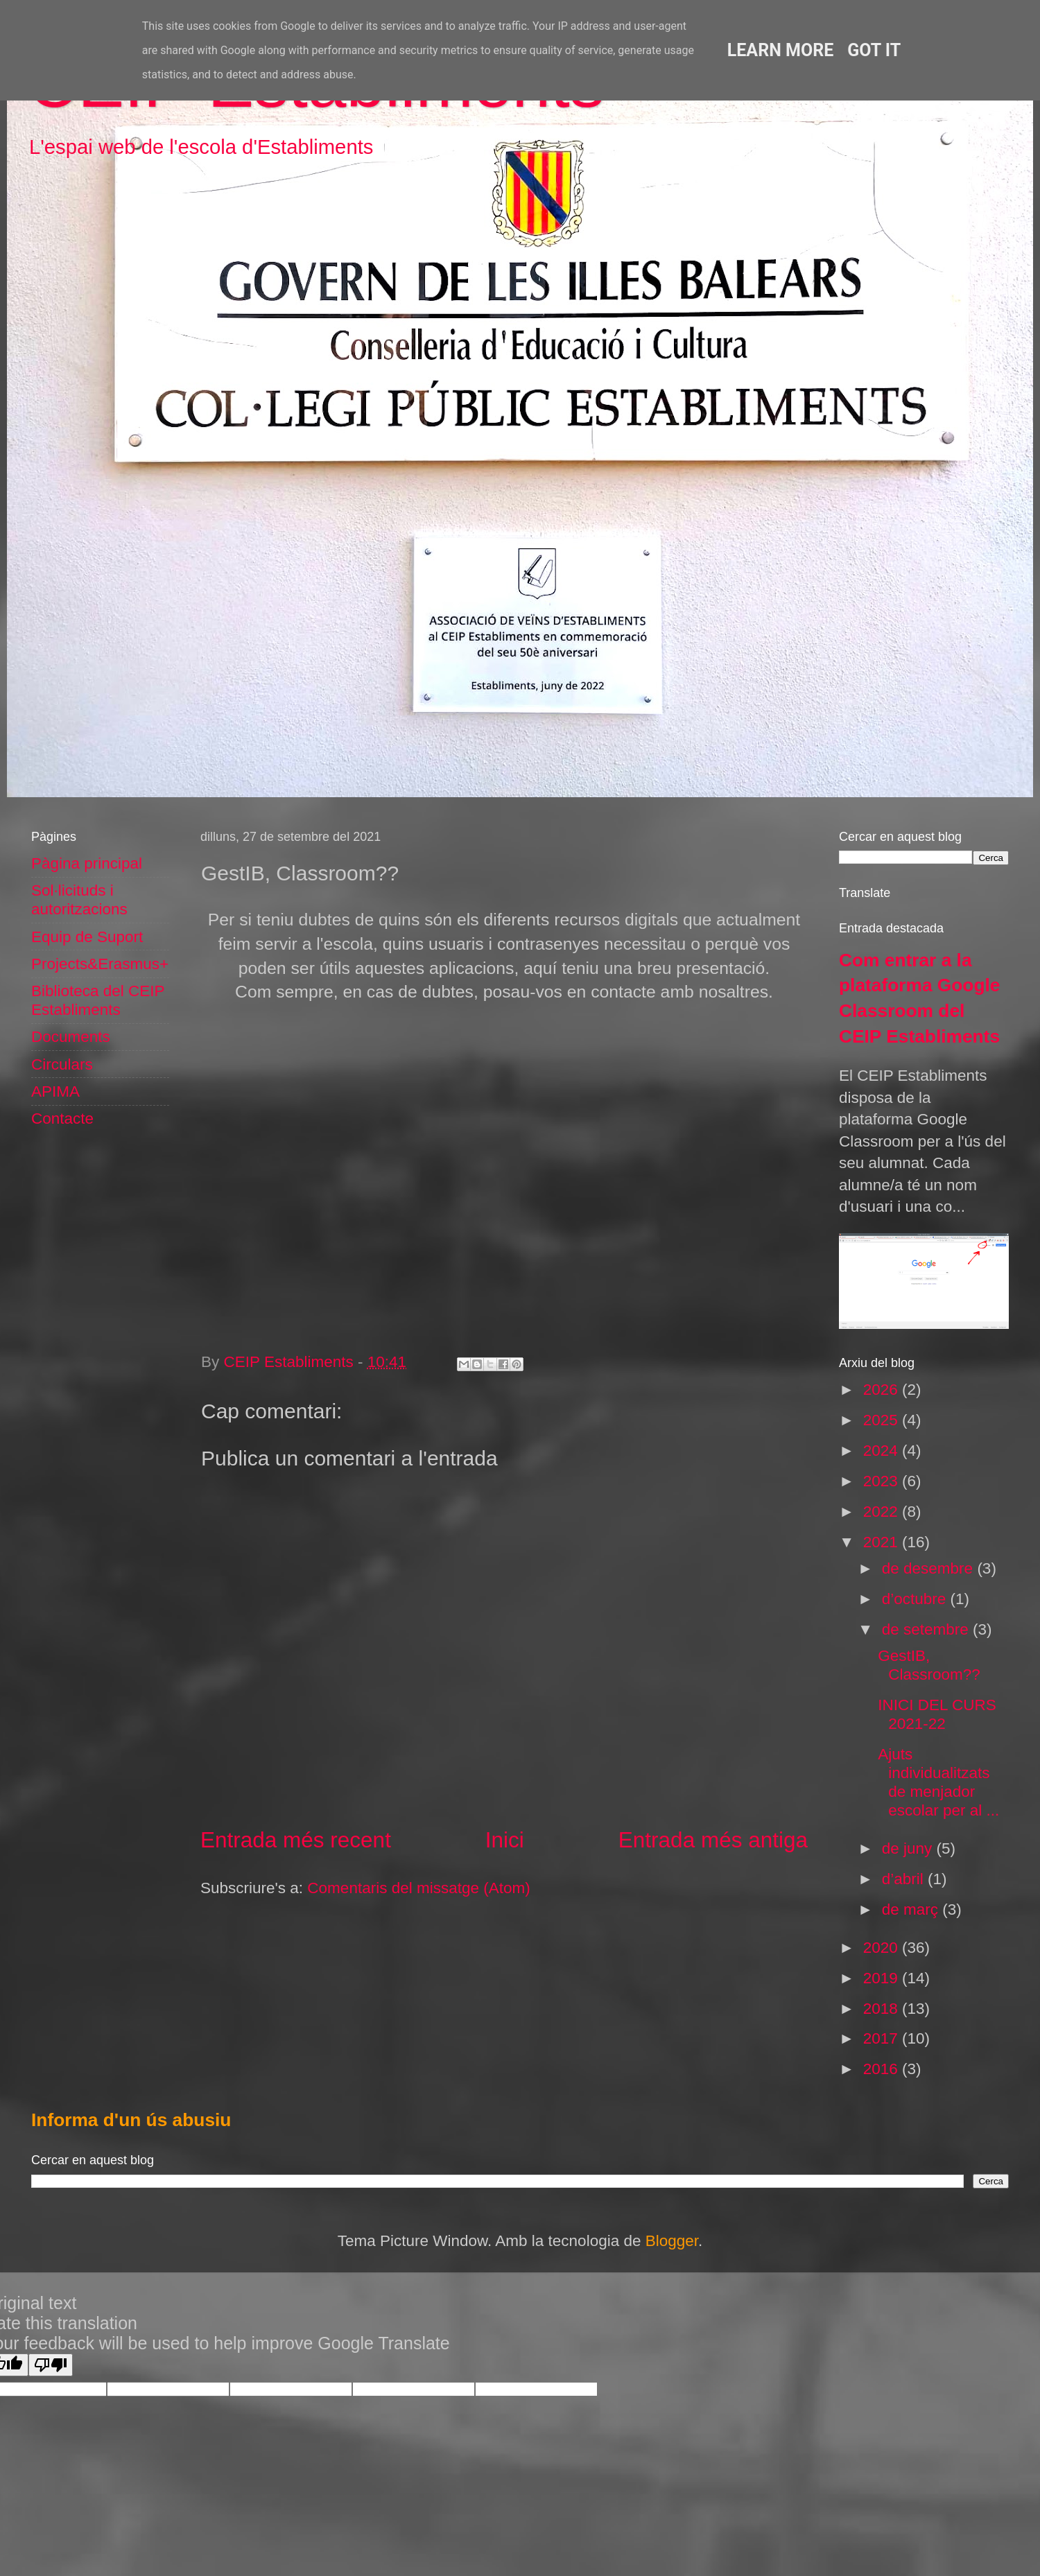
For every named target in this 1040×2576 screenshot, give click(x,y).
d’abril (905, 1879)
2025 (882, 1420)
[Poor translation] (50, 2364)
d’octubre (916, 1599)
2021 (882, 1542)
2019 (882, 1978)
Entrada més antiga (713, 1839)
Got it (874, 50)
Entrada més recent (295, 1839)
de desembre (930, 1568)
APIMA (55, 1091)
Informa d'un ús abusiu (131, 2119)
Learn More (780, 50)
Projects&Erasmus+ (99, 964)
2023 (882, 1481)
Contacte (62, 1118)
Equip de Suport (87, 937)
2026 (882, 1389)
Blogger (671, 2240)
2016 (882, 2069)
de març (912, 1909)
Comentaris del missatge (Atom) (418, 1888)
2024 (882, 1450)
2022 (882, 1511)
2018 (882, 2008)
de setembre (927, 1629)
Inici (504, 1839)
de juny (909, 1848)
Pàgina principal (86, 863)
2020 (882, 1947)
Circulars (62, 1064)
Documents (70, 1036)
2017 (882, 2038)
